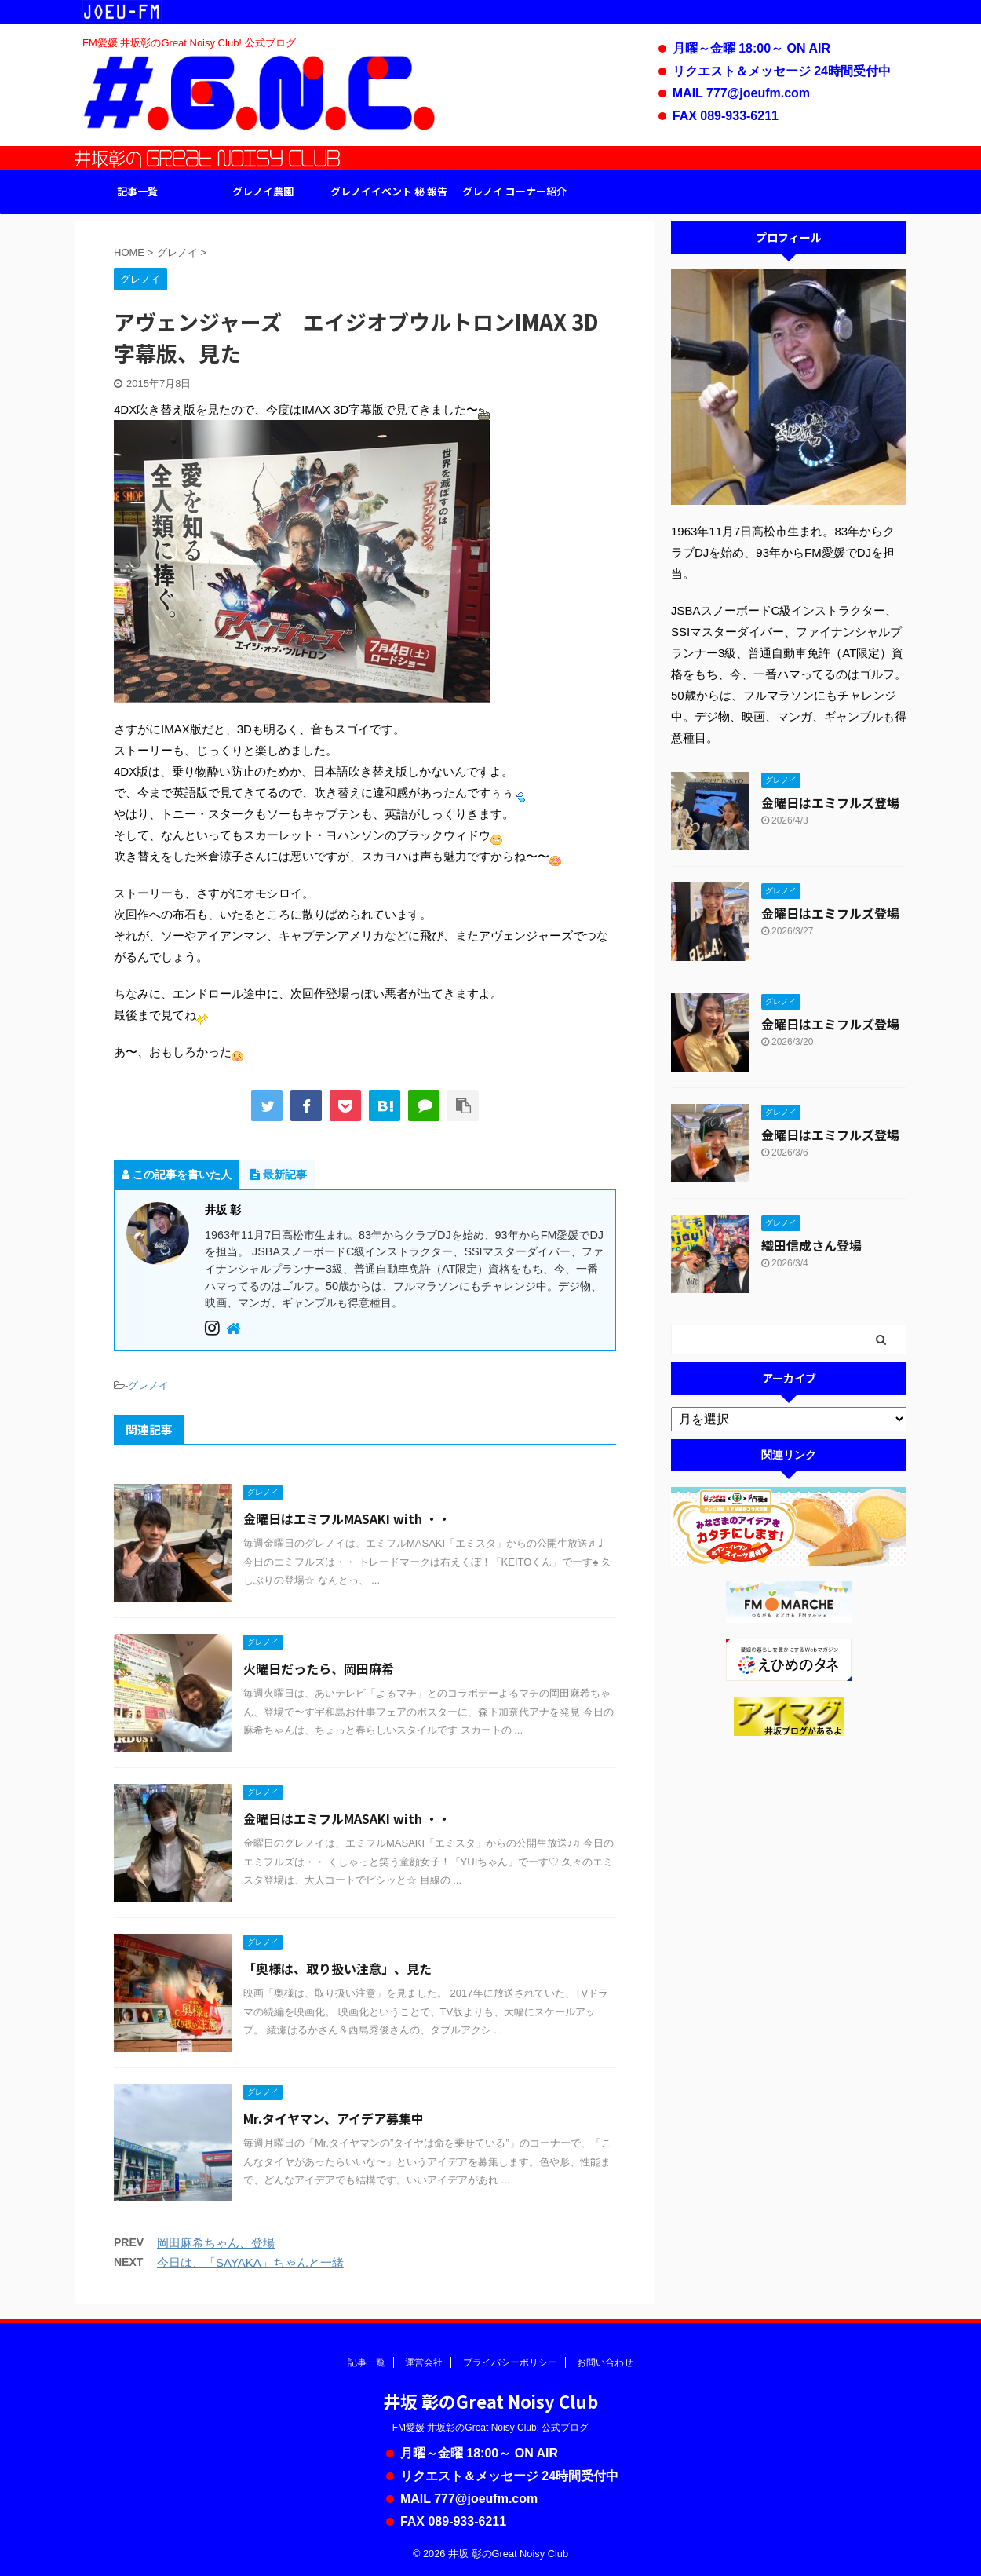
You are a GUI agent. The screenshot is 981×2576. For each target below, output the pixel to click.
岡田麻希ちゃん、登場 (216, 2242)
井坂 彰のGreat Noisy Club (490, 2400)
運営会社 (424, 2362)
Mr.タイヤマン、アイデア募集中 (333, 2118)
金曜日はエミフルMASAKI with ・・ (346, 1518)
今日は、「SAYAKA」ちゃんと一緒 (250, 2262)
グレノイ (148, 1385)
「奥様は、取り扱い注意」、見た (337, 1968)
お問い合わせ (605, 2362)
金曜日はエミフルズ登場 (830, 802)
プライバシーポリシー (510, 2362)
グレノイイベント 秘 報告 (388, 191)
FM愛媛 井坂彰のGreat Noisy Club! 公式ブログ (490, 2427)
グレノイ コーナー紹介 (514, 191)
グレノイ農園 (263, 191)
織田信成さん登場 (811, 1245)
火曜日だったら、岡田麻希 (318, 1668)
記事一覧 (137, 191)
